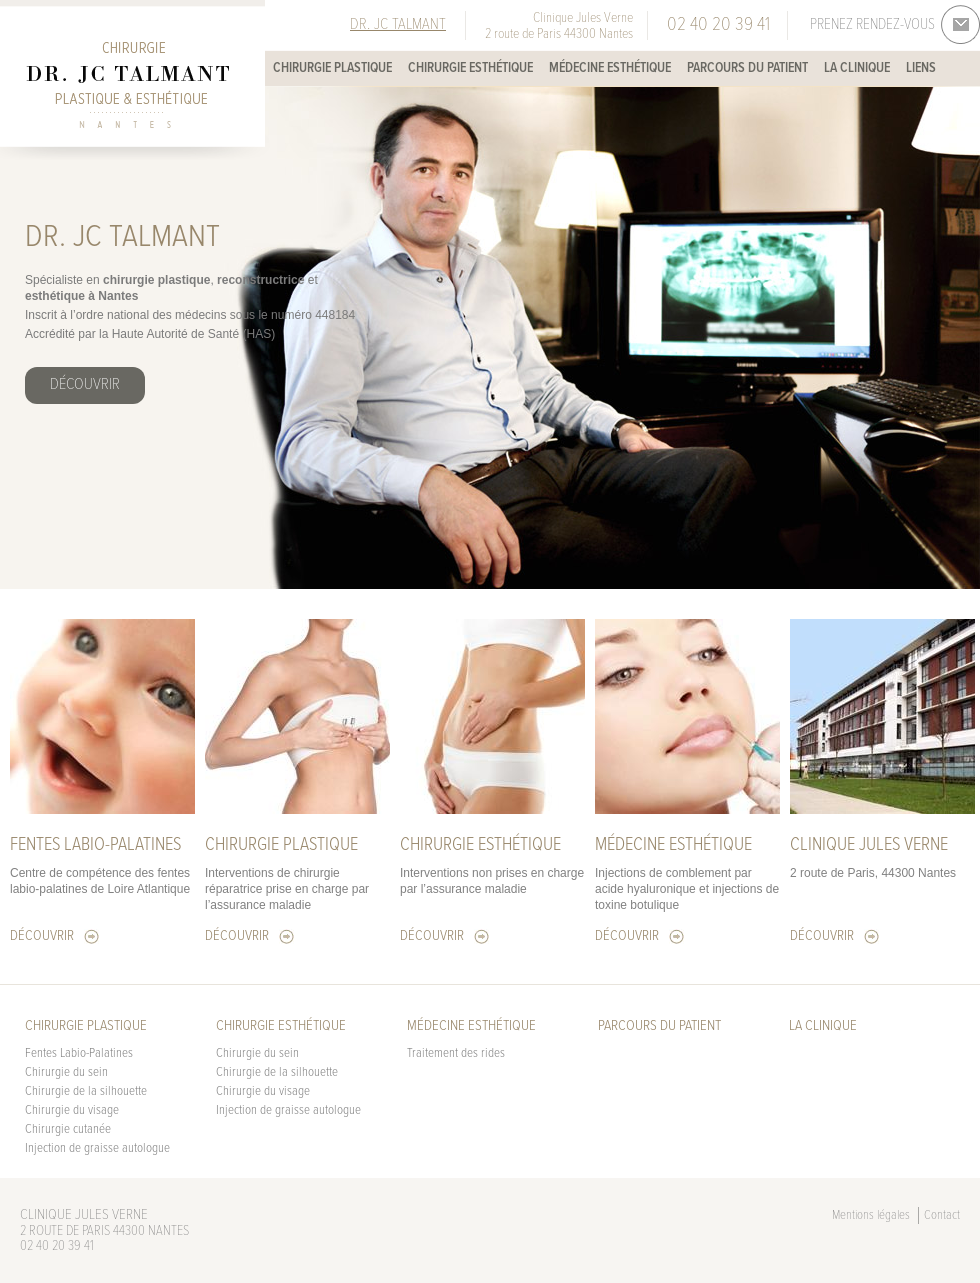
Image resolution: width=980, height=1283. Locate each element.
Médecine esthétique (610, 68)
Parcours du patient (747, 68)
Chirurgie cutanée (68, 1129)
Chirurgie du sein (66, 1072)
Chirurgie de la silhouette (86, 1091)
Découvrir (85, 384)
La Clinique (857, 68)
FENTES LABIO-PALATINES (95, 845)
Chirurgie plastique (332, 68)
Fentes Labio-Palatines (79, 1053)
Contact (942, 1215)
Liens (921, 68)
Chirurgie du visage (72, 1110)
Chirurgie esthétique (470, 68)
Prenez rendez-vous (872, 25)
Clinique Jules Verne (869, 845)
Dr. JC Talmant (398, 24)
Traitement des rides (456, 1053)
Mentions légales (871, 1215)
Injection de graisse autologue (97, 1148)
